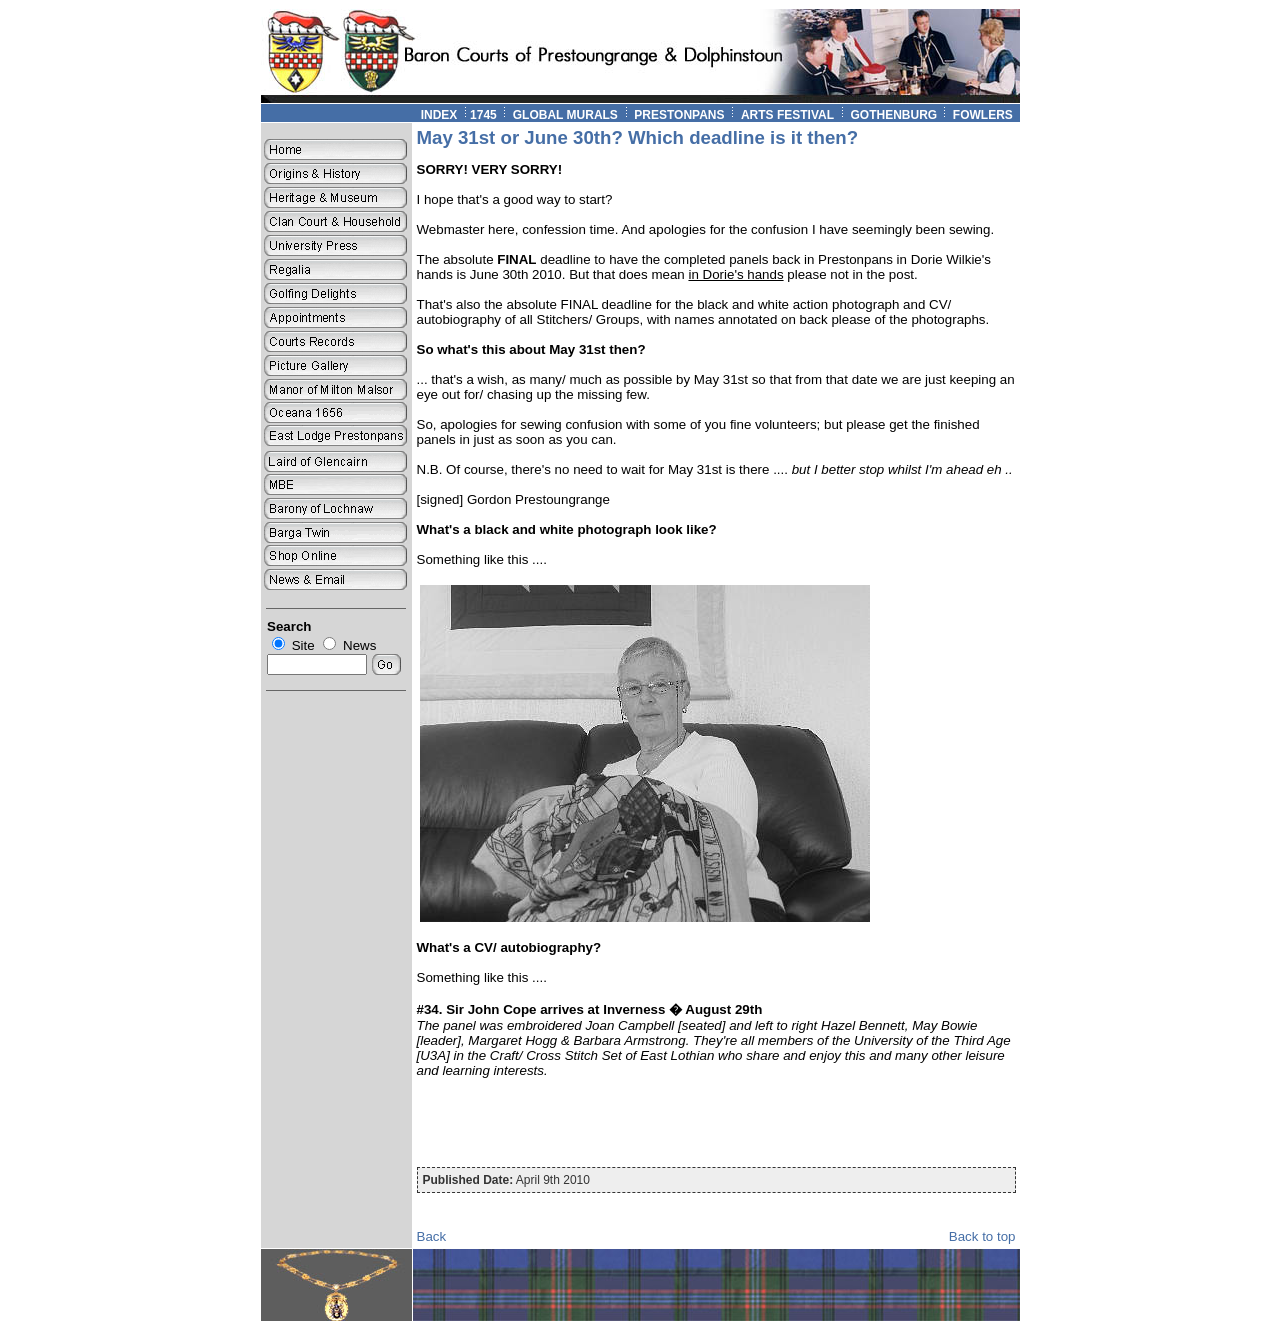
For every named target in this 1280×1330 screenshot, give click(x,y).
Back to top (982, 1236)
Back (432, 1236)
